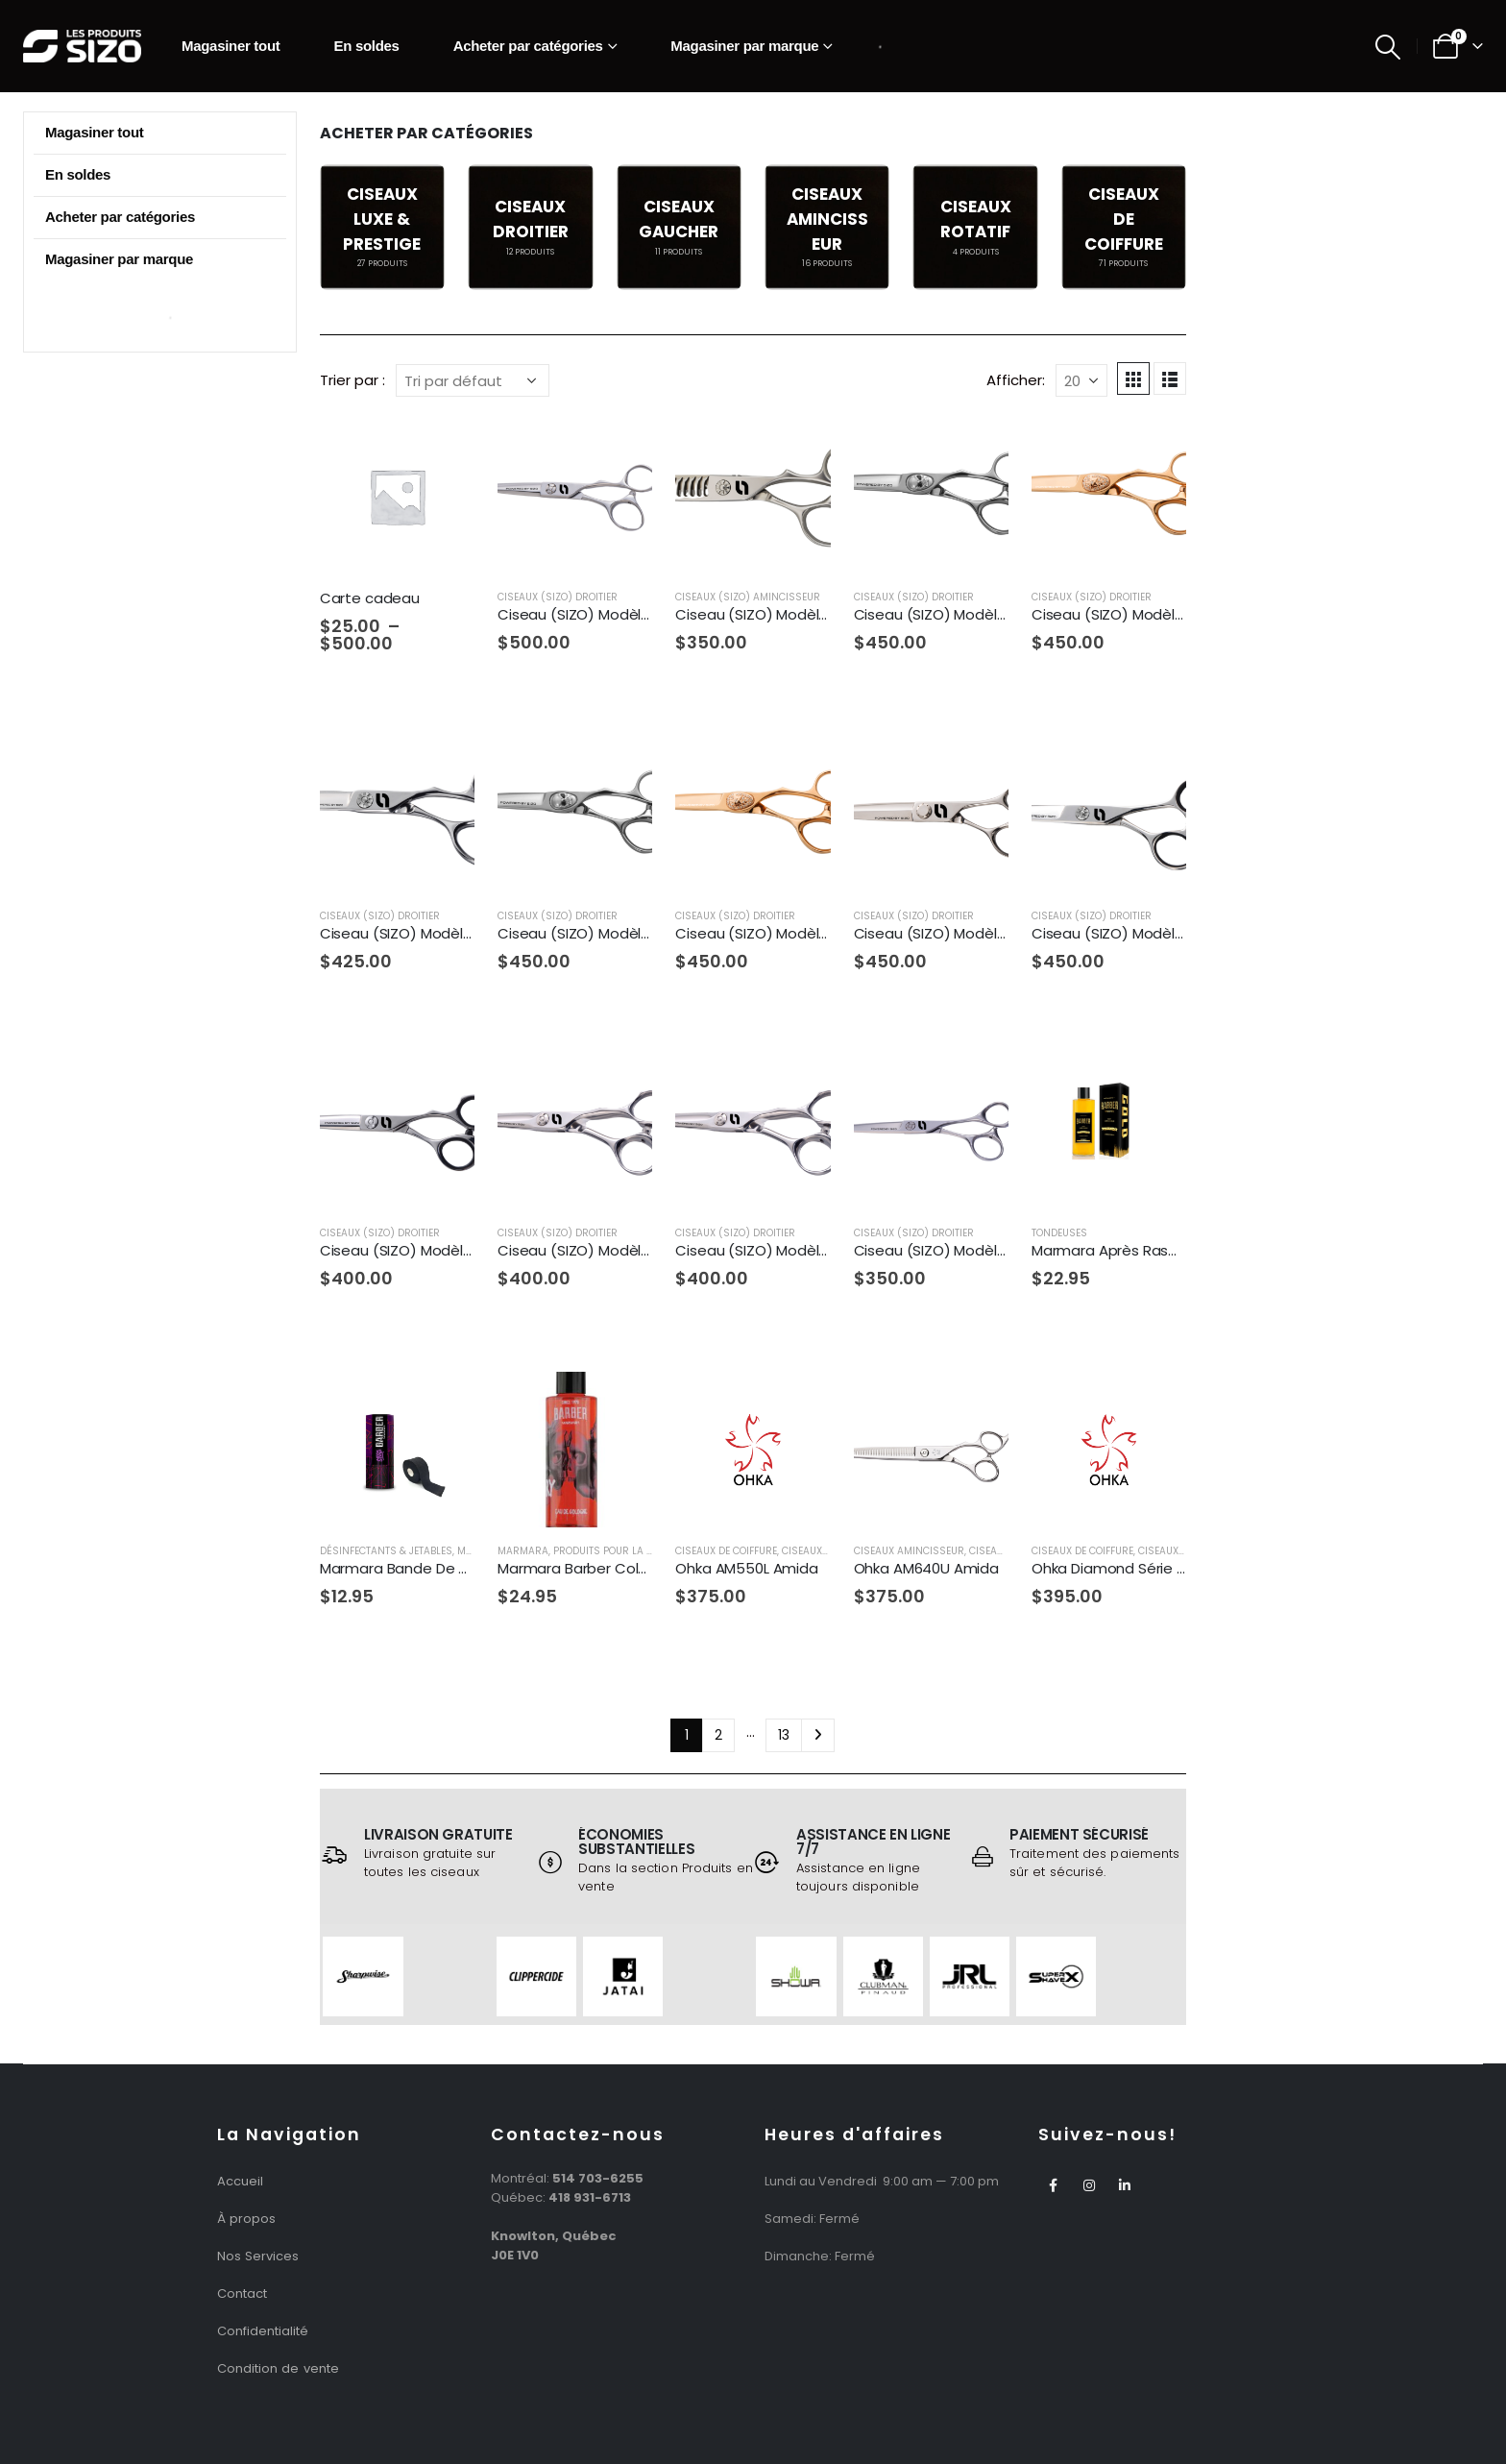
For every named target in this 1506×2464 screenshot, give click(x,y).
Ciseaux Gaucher (826, 1551)
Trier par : (352, 380)
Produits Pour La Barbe (614, 1551)
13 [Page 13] (783, 1734)
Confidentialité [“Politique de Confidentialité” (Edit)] (262, 2331)
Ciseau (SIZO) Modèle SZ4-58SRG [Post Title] (1150, 614)
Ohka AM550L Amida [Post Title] (746, 1568)
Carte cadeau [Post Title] (370, 598)
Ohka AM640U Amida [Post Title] (926, 1568)
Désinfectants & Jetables (386, 1551)
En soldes (366, 45)
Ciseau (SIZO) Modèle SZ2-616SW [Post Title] (792, 614)
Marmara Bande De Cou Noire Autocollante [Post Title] (471, 1568)
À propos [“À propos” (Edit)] (246, 2218)
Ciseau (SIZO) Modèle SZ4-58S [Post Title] (962, 614)
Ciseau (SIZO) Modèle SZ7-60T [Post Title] (427, 1250)
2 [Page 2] (718, 1734)
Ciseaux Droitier (1181, 1551)
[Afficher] (1081, 380)
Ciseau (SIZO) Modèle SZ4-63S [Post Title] (606, 933)
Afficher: (1015, 380)
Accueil (240, 2181)
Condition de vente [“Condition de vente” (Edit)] (278, 2368)
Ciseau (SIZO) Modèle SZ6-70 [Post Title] (1135, 933)
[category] (382, 226)
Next (818, 1735)
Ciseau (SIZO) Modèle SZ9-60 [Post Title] (957, 1250)
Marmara (523, 1551)
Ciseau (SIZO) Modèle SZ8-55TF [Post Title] (609, 1250)
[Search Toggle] (1388, 47)
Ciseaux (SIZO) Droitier (558, 597)
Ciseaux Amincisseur (909, 1551)
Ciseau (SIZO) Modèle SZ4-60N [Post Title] (428, 933)
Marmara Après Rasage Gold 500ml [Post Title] (1156, 1250)
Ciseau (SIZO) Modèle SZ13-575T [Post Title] (613, 614)
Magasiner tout (230, 45)
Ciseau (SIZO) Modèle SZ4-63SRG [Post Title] (793, 933)
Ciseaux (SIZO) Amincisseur (747, 597)
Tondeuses (1059, 1233)
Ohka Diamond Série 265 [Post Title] (1117, 1568)
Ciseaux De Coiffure (726, 1551)
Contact (242, 2293)
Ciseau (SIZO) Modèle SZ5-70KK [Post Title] (966, 933)
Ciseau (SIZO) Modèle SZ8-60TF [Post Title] (786, 1250)
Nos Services (258, 2256)
